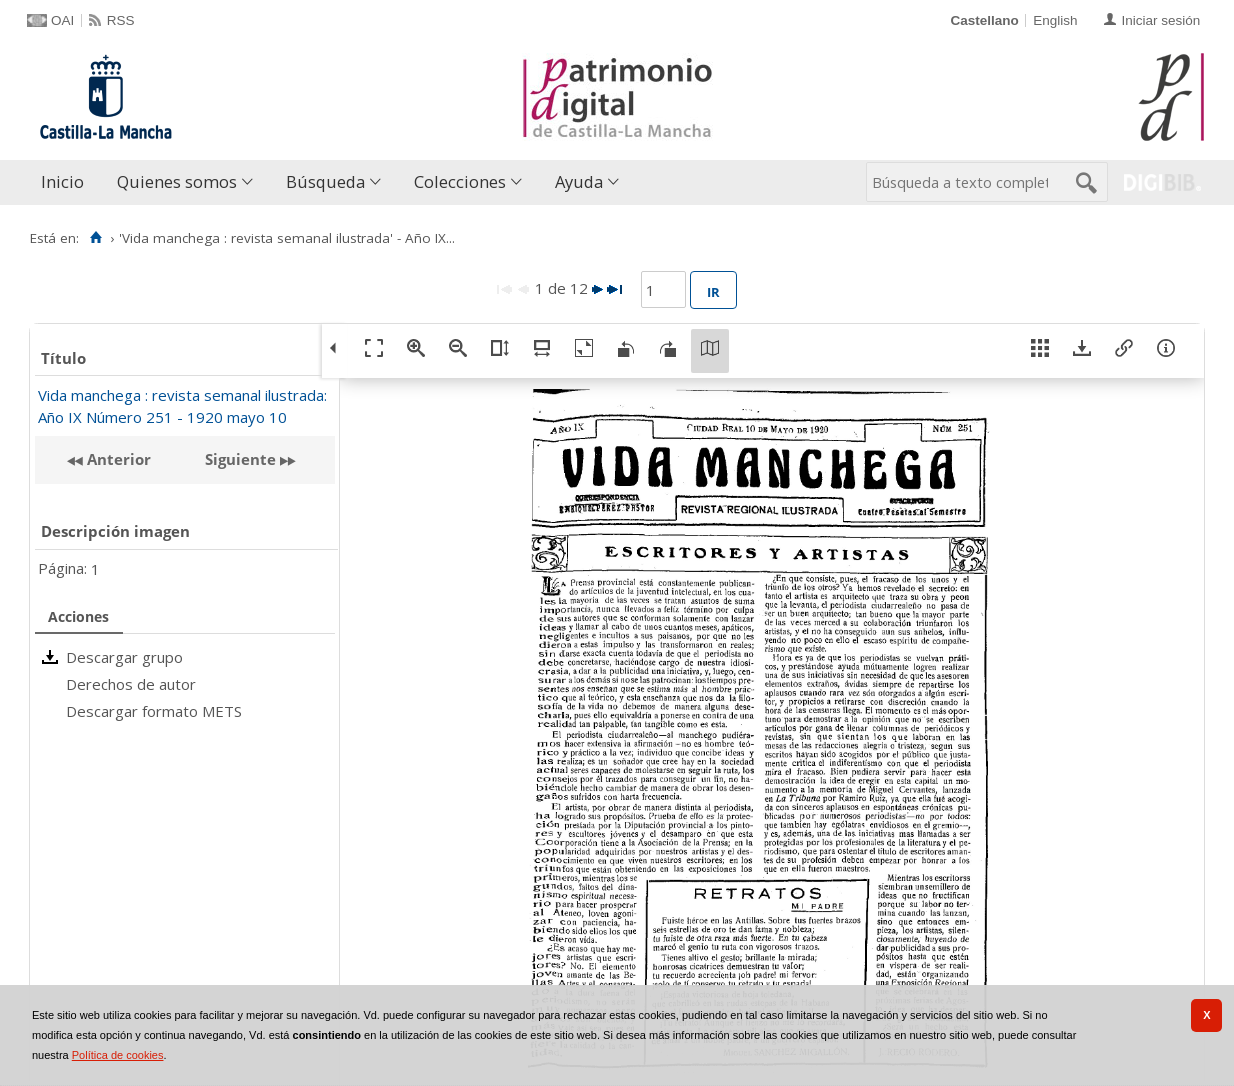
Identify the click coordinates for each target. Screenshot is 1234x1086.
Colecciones (460, 181)
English (1055, 20)
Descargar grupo (124, 657)
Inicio (62, 181)
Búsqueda (325, 181)
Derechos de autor (131, 684)
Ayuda (579, 181)
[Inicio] (95, 238)
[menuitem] (67, 182)
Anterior (117, 459)
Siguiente (240, 459)
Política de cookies (118, 1055)
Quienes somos (177, 181)
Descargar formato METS (154, 711)
